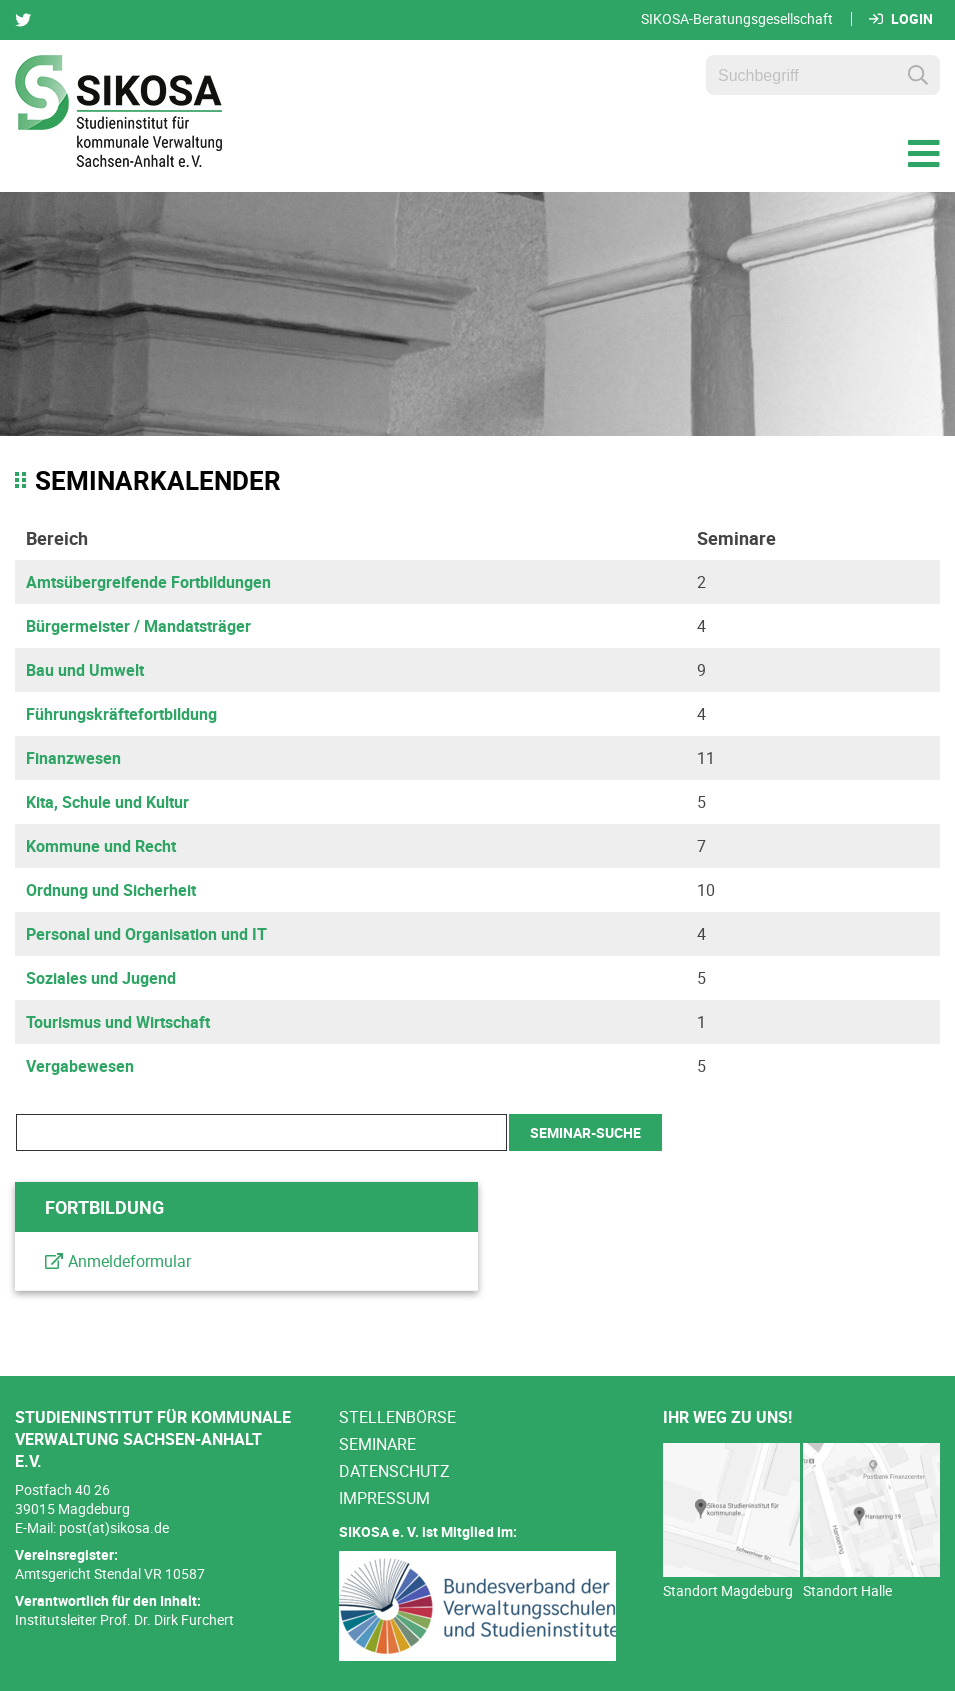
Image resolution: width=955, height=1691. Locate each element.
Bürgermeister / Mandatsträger (138, 626)
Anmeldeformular (129, 1261)
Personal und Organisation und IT (146, 934)
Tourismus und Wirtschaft (118, 1022)
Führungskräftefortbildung (121, 714)
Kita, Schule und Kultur (107, 802)
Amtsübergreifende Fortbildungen (148, 582)
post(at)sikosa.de (114, 1527)
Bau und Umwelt (85, 670)
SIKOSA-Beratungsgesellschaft (737, 19)
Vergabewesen (80, 1066)
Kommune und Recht (101, 846)
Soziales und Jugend (101, 978)
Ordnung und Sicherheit (111, 890)
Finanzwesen (73, 758)
